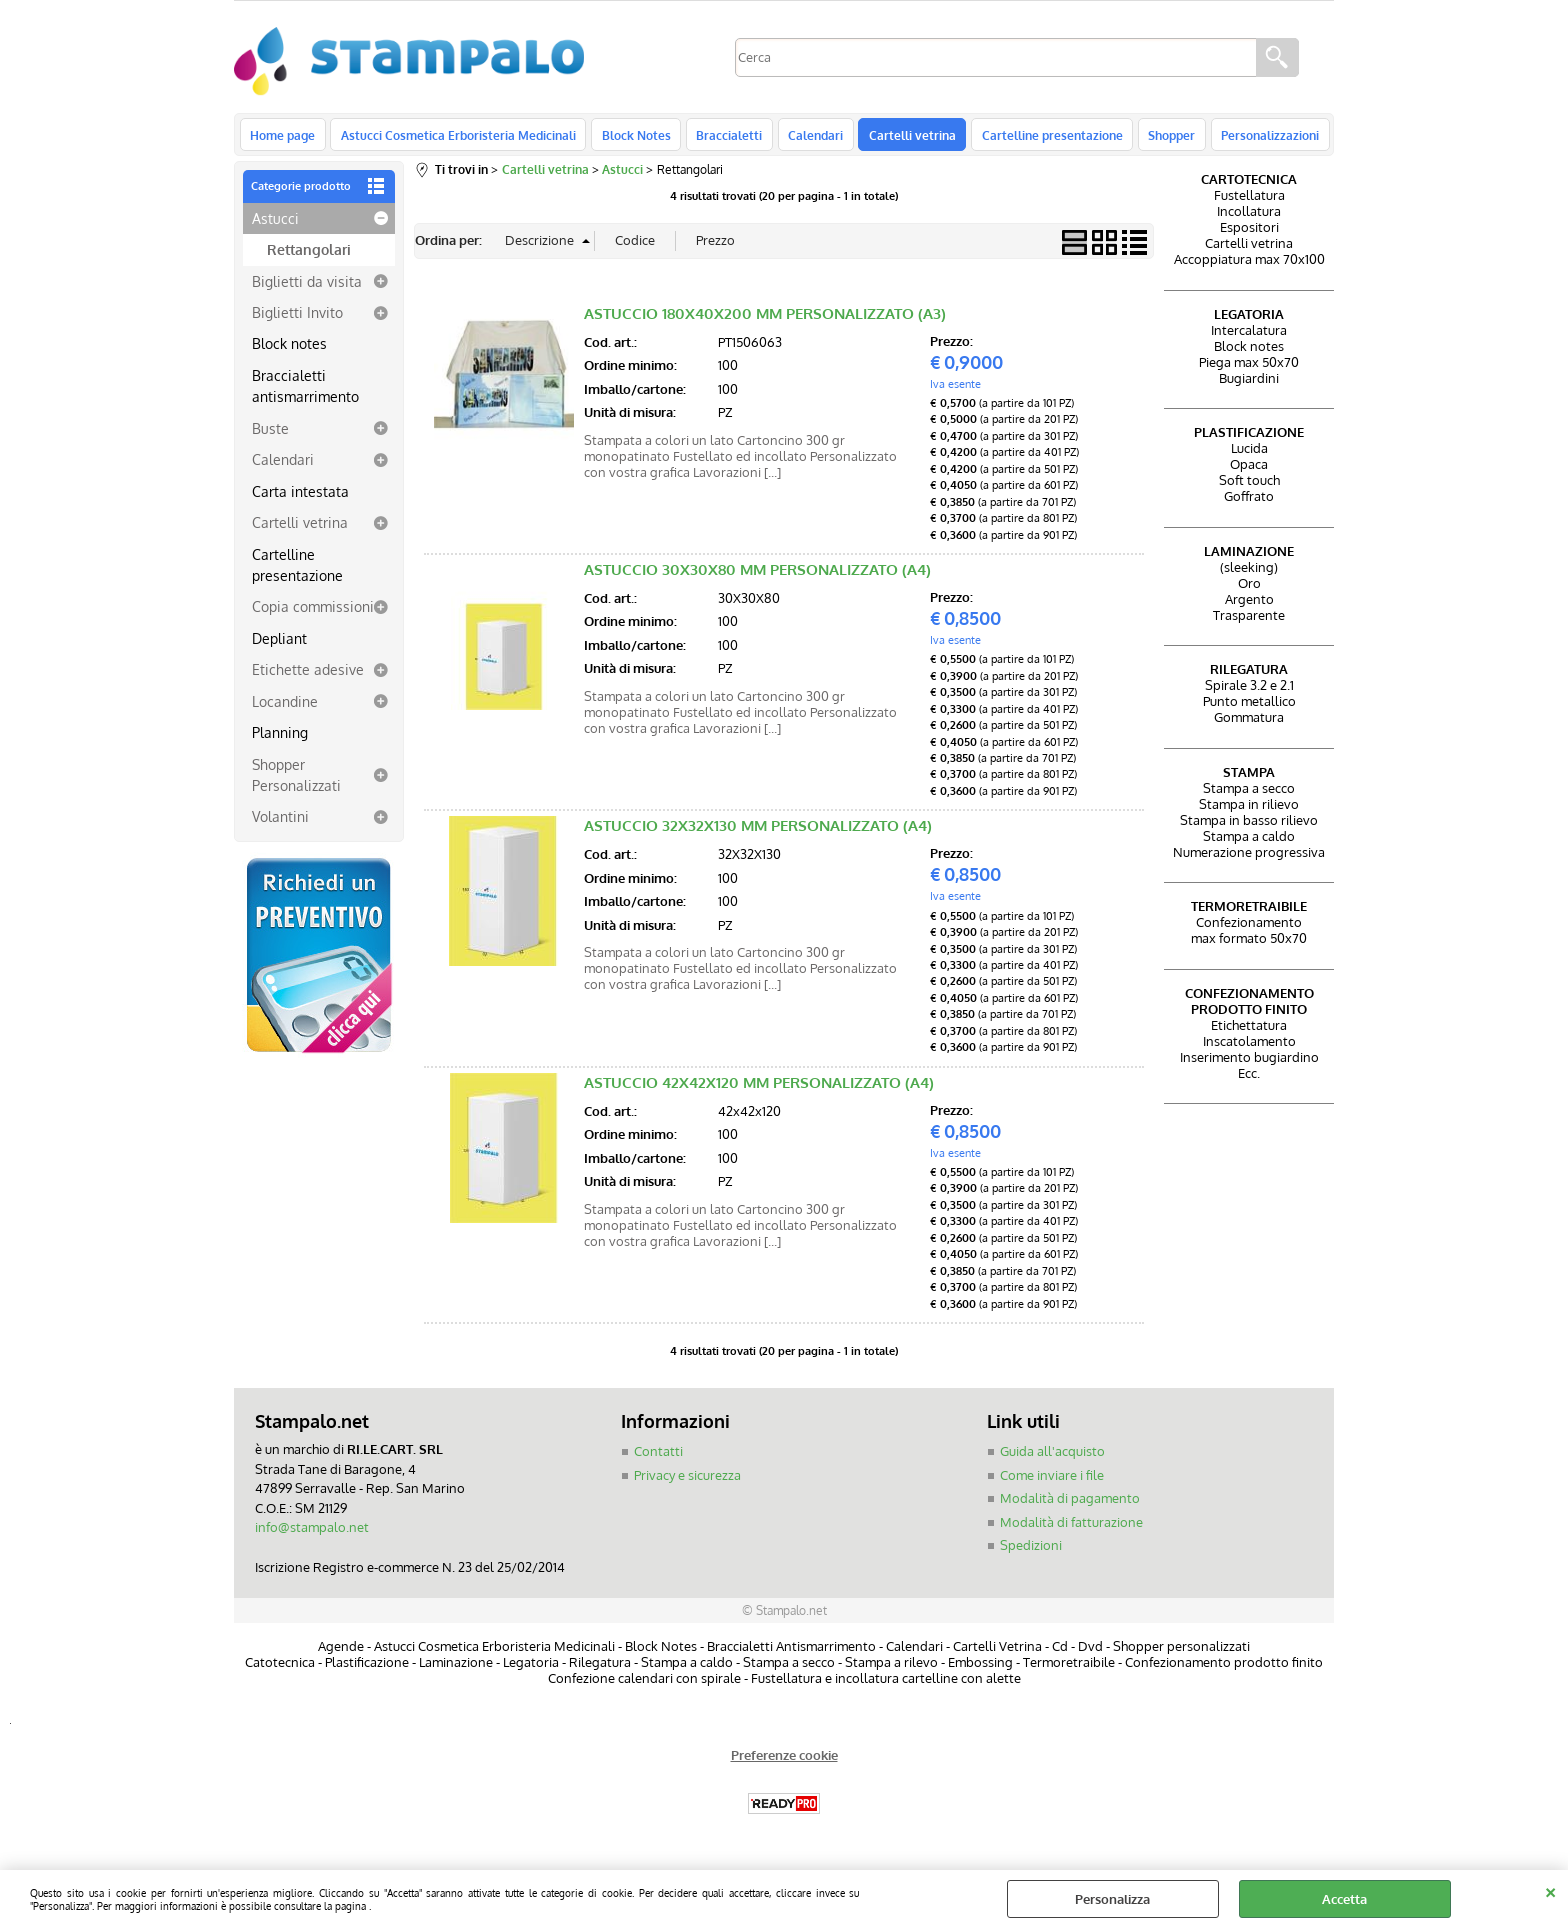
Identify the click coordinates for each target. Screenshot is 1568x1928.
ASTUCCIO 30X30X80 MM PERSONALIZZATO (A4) (757, 575)
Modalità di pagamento (1070, 1504)
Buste (270, 434)
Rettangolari (309, 255)
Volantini (280, 822)
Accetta (1344, 1899)
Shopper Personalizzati (296, 779)
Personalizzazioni (1256, 137)
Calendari (808, 137)
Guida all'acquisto (1052, 1457)
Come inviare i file (1052, 1480)
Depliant (279, 644)
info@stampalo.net (312, 1533)
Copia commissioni (313, 612)
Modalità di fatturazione (1071, 1527)
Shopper (1159, 137)
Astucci (275, 223)
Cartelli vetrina (903, 137)
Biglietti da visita (307, 286)
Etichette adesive (308, 675)
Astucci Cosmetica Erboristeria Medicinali (456, 137)
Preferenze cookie (784, 1760)
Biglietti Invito (297, 318)
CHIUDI (1550, 1890)
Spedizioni (1031, 1551)
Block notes (289, 349)
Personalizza (1112, 1899)
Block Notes (632, 137)
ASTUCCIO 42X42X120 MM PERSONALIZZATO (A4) (759, 1088)
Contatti (658, 1457)
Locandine (285, 706)
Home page (282, 137)
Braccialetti (724, 137)
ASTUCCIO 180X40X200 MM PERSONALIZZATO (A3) (765, 318)
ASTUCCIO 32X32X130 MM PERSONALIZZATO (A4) (758, 831)
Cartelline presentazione (1041, 137)
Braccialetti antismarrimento (305, 391)
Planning (280, 738)
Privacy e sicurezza (687, 1480)
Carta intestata (300, 496)
